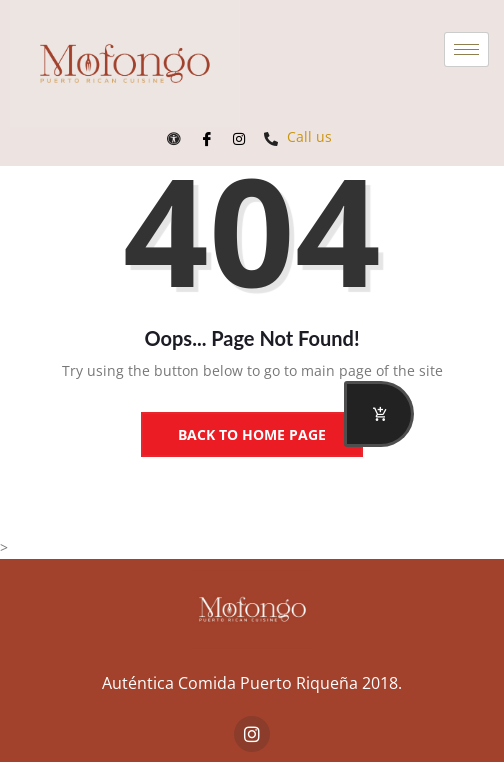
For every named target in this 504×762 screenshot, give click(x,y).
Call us (298, 136)
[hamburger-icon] (466, 49)
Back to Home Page (252, 434)
